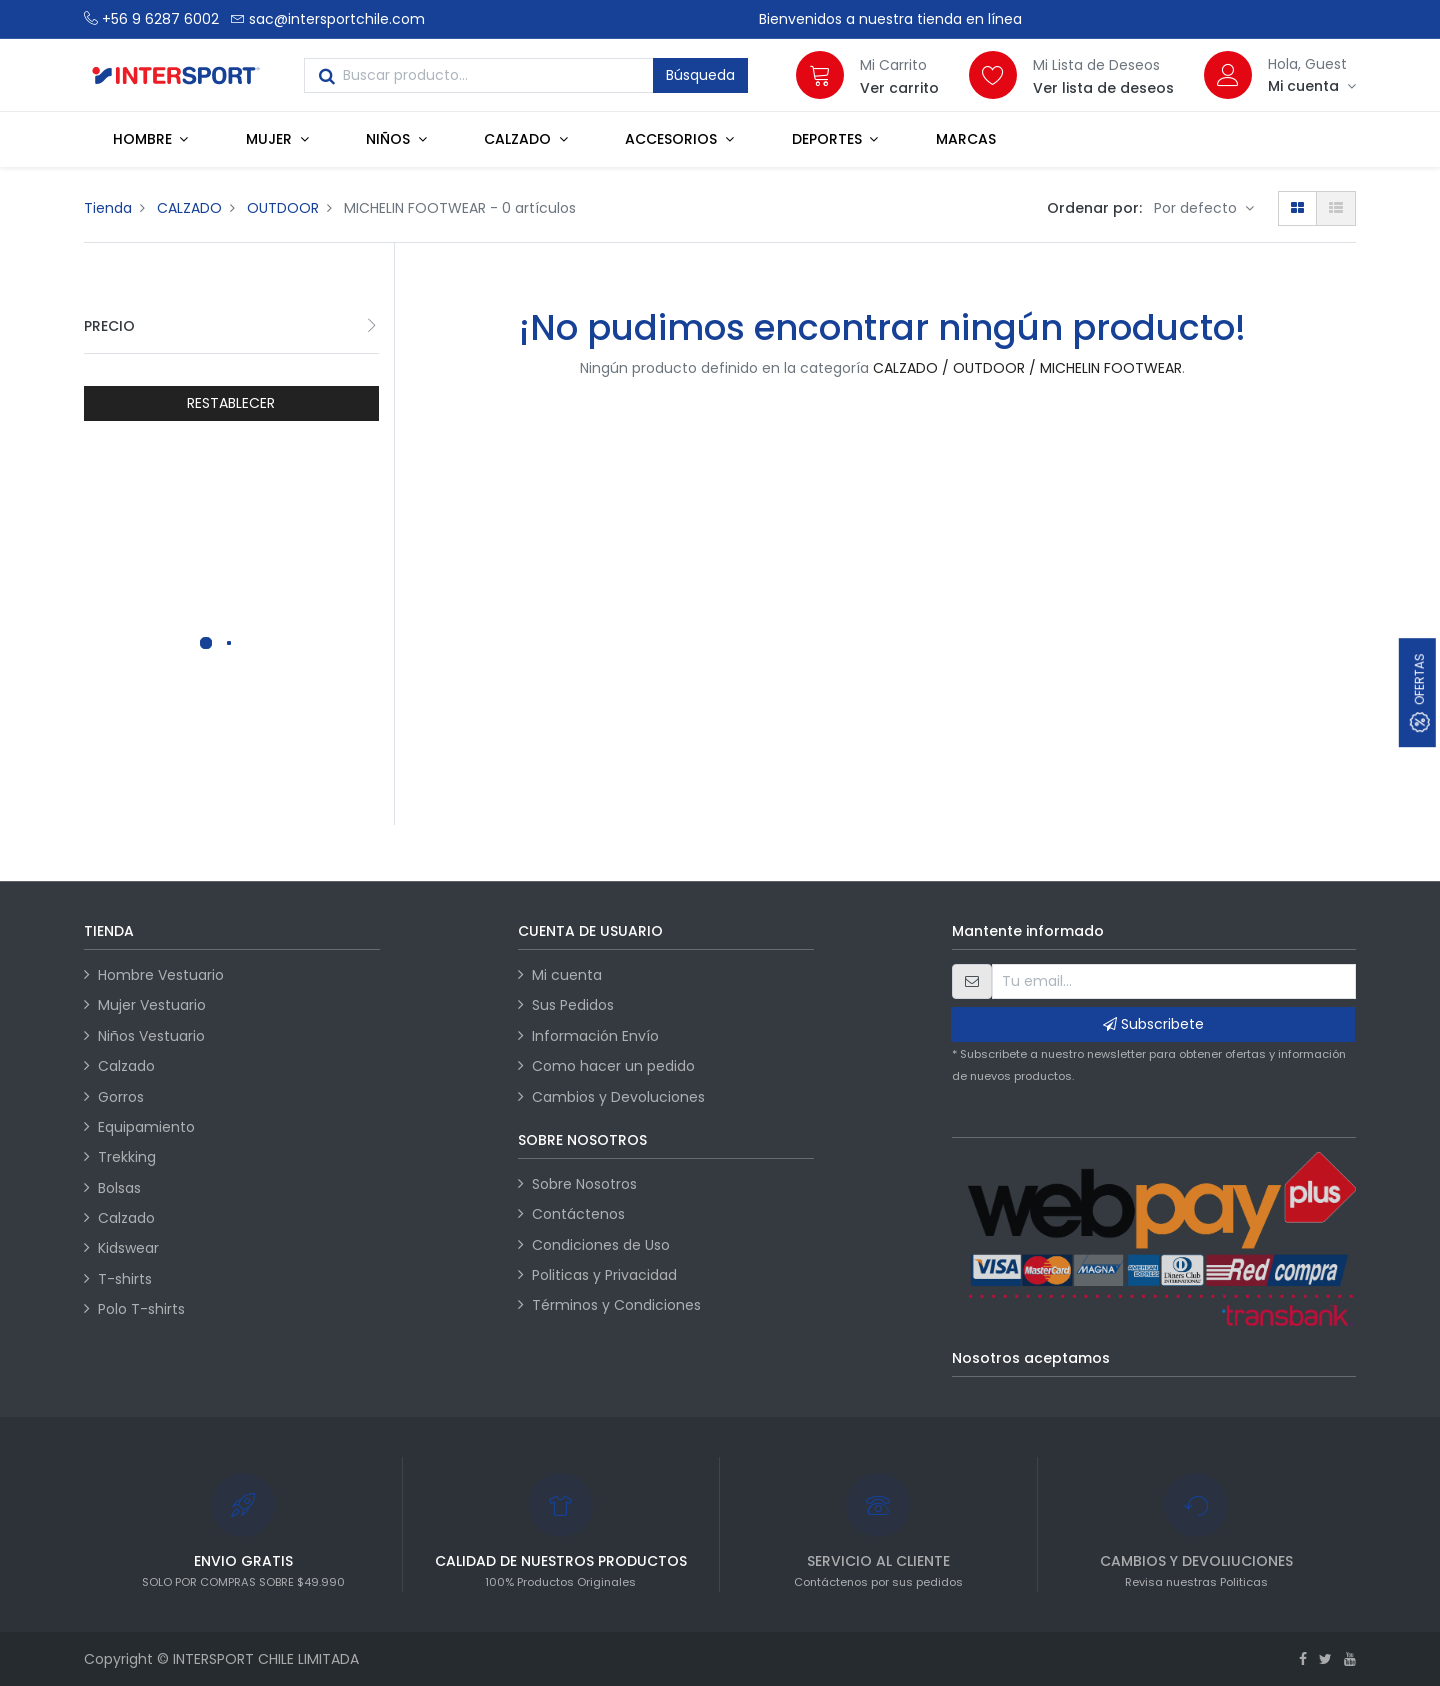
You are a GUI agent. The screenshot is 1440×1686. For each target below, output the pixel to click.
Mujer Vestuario (152, 1005)
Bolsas (119, 1188)
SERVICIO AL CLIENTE (878, 1561)
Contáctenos (578, 1214)
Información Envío (595, 1036)
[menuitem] (966, 139)
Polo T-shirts (141, 1309)
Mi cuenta (567, 975)
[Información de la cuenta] (1312, 86)
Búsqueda (700, 75)
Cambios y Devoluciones (618, 1097)
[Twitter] (1325, 1659)
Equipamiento (146, 1127)
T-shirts (125, 1279)
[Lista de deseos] (993, 75)
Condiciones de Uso (601, 1245)
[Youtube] (1350, 1659)
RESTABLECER (231, 403)
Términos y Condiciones (616, 1305)
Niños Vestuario (151, 1036)
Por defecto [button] (1197, 208)
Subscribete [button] (1153, 1024)
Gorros (121, 1097)
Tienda (108, 208)
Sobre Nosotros (584, 1184)
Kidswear (128, 1248)
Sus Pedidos (573, 1005)
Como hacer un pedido (613, 1066)
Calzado (126, 1066)
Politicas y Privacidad (604, 1275)
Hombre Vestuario (161, 975)
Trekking (127, 1157)
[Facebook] (1303, 1659)
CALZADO (189, 208)
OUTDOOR (283, 208)
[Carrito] (820, 75)
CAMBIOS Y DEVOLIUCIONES (1196, 1561)
